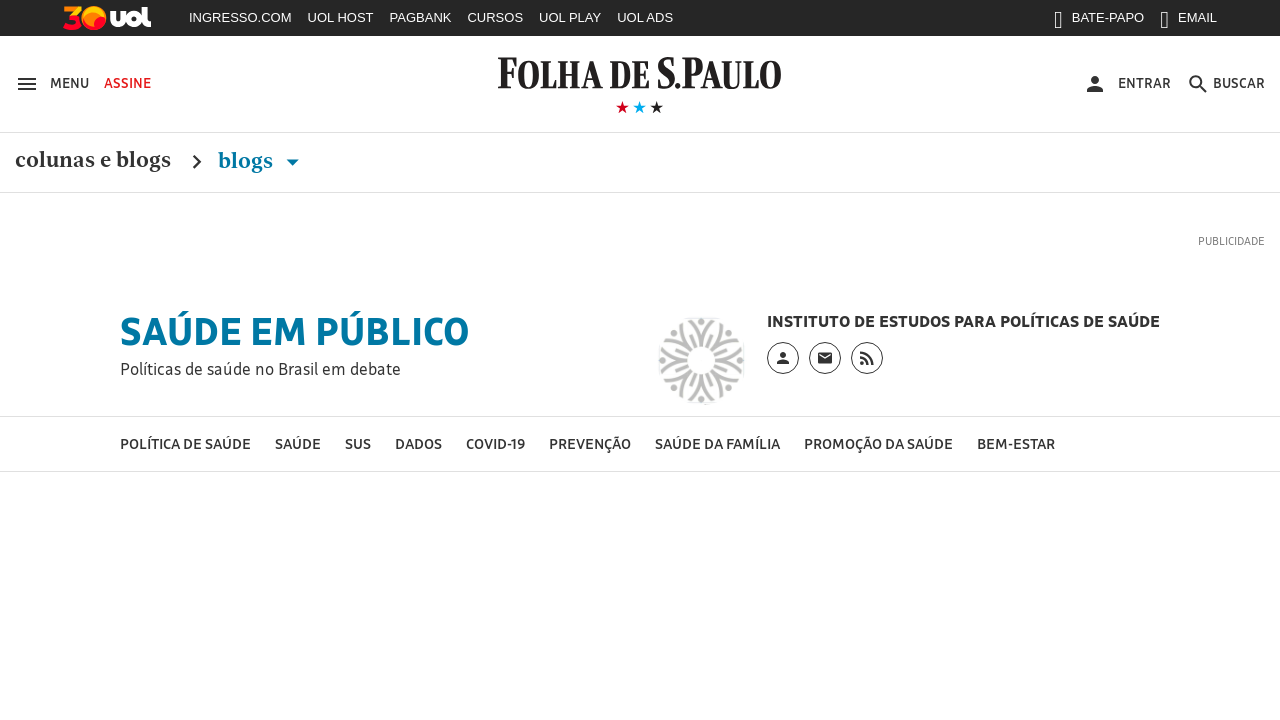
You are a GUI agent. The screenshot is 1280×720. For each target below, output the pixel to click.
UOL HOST (341, 17)
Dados (418, 443)
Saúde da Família (717, 443)
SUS (358, 443)
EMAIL (1188, 22)
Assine (127, 83)
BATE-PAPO (1099, 22)
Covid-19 (495, 443)
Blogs (262, 161)
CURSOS (495, 17)
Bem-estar (1016, 443)
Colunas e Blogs (93, 161)
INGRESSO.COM (240, 17)
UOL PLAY (570, 17)
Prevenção (590, 443)
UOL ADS (645, 17)
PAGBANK (421, 17)
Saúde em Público (295, 331)
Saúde (298, 443)
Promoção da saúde (878, 443)
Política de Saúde (185, 443)
